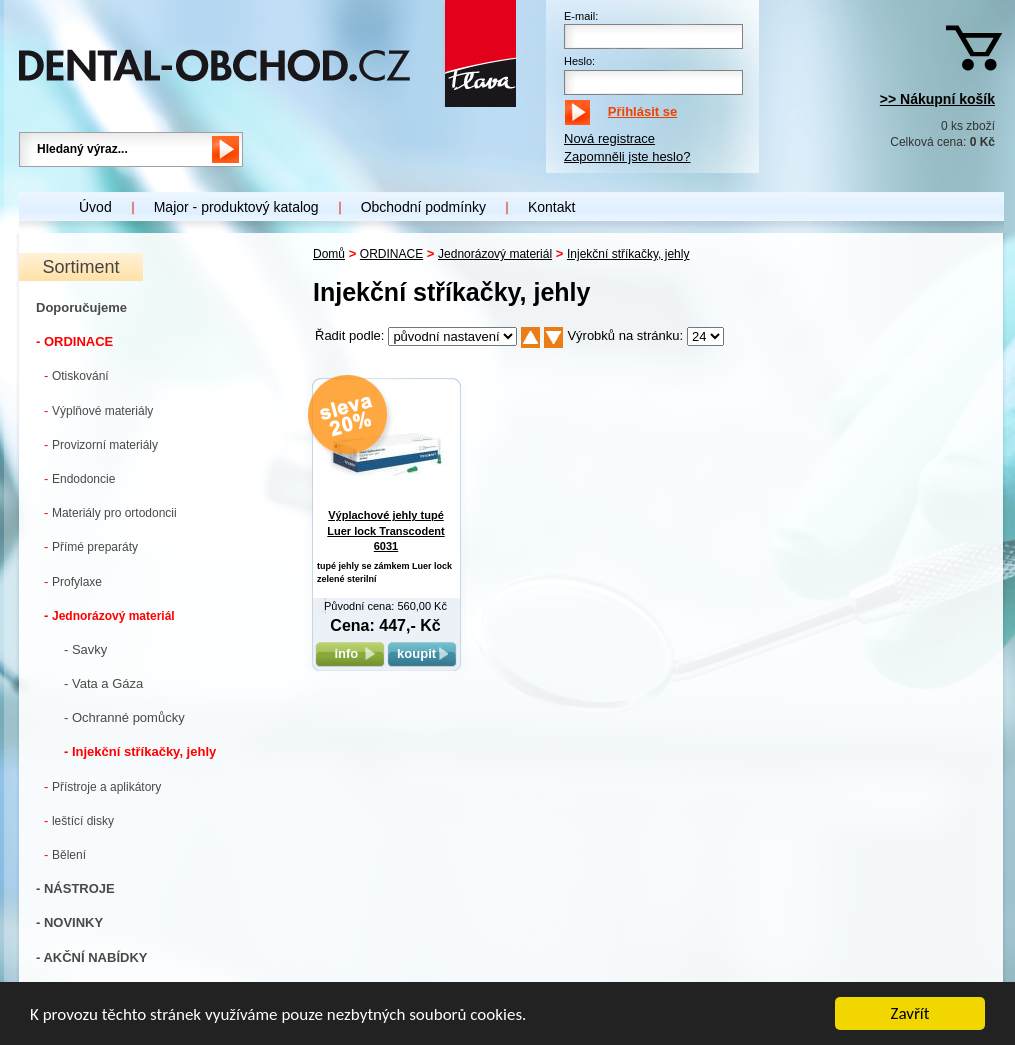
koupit (422, 653)
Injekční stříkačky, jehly (628, 254)
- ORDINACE (74, 341)
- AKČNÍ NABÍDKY (91, 957)
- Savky (85, 649)
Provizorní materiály (101, 444)
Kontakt (551, 207)
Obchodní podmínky (423, 207)
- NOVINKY (69, 922)
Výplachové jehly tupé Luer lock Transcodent (385, 530)
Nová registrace (609, 138)
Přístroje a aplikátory (102, 786)
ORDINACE (391, 254)
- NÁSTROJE (75, 888)
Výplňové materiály (98, 410)
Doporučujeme (81, 307)
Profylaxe (73, 581)
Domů (329, 254)
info (349, 653)
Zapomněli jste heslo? (627, 156)
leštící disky (79, 820)
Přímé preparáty (91, 546)
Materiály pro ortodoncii (110, 512)
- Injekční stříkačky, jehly (140, 751)
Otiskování (76, 375)
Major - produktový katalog (236, 207)
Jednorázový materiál (109, 615)
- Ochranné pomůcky (124, 717)
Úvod (95, 207)
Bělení (65, 854)
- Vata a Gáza (103, 683)
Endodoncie (79, 478)
